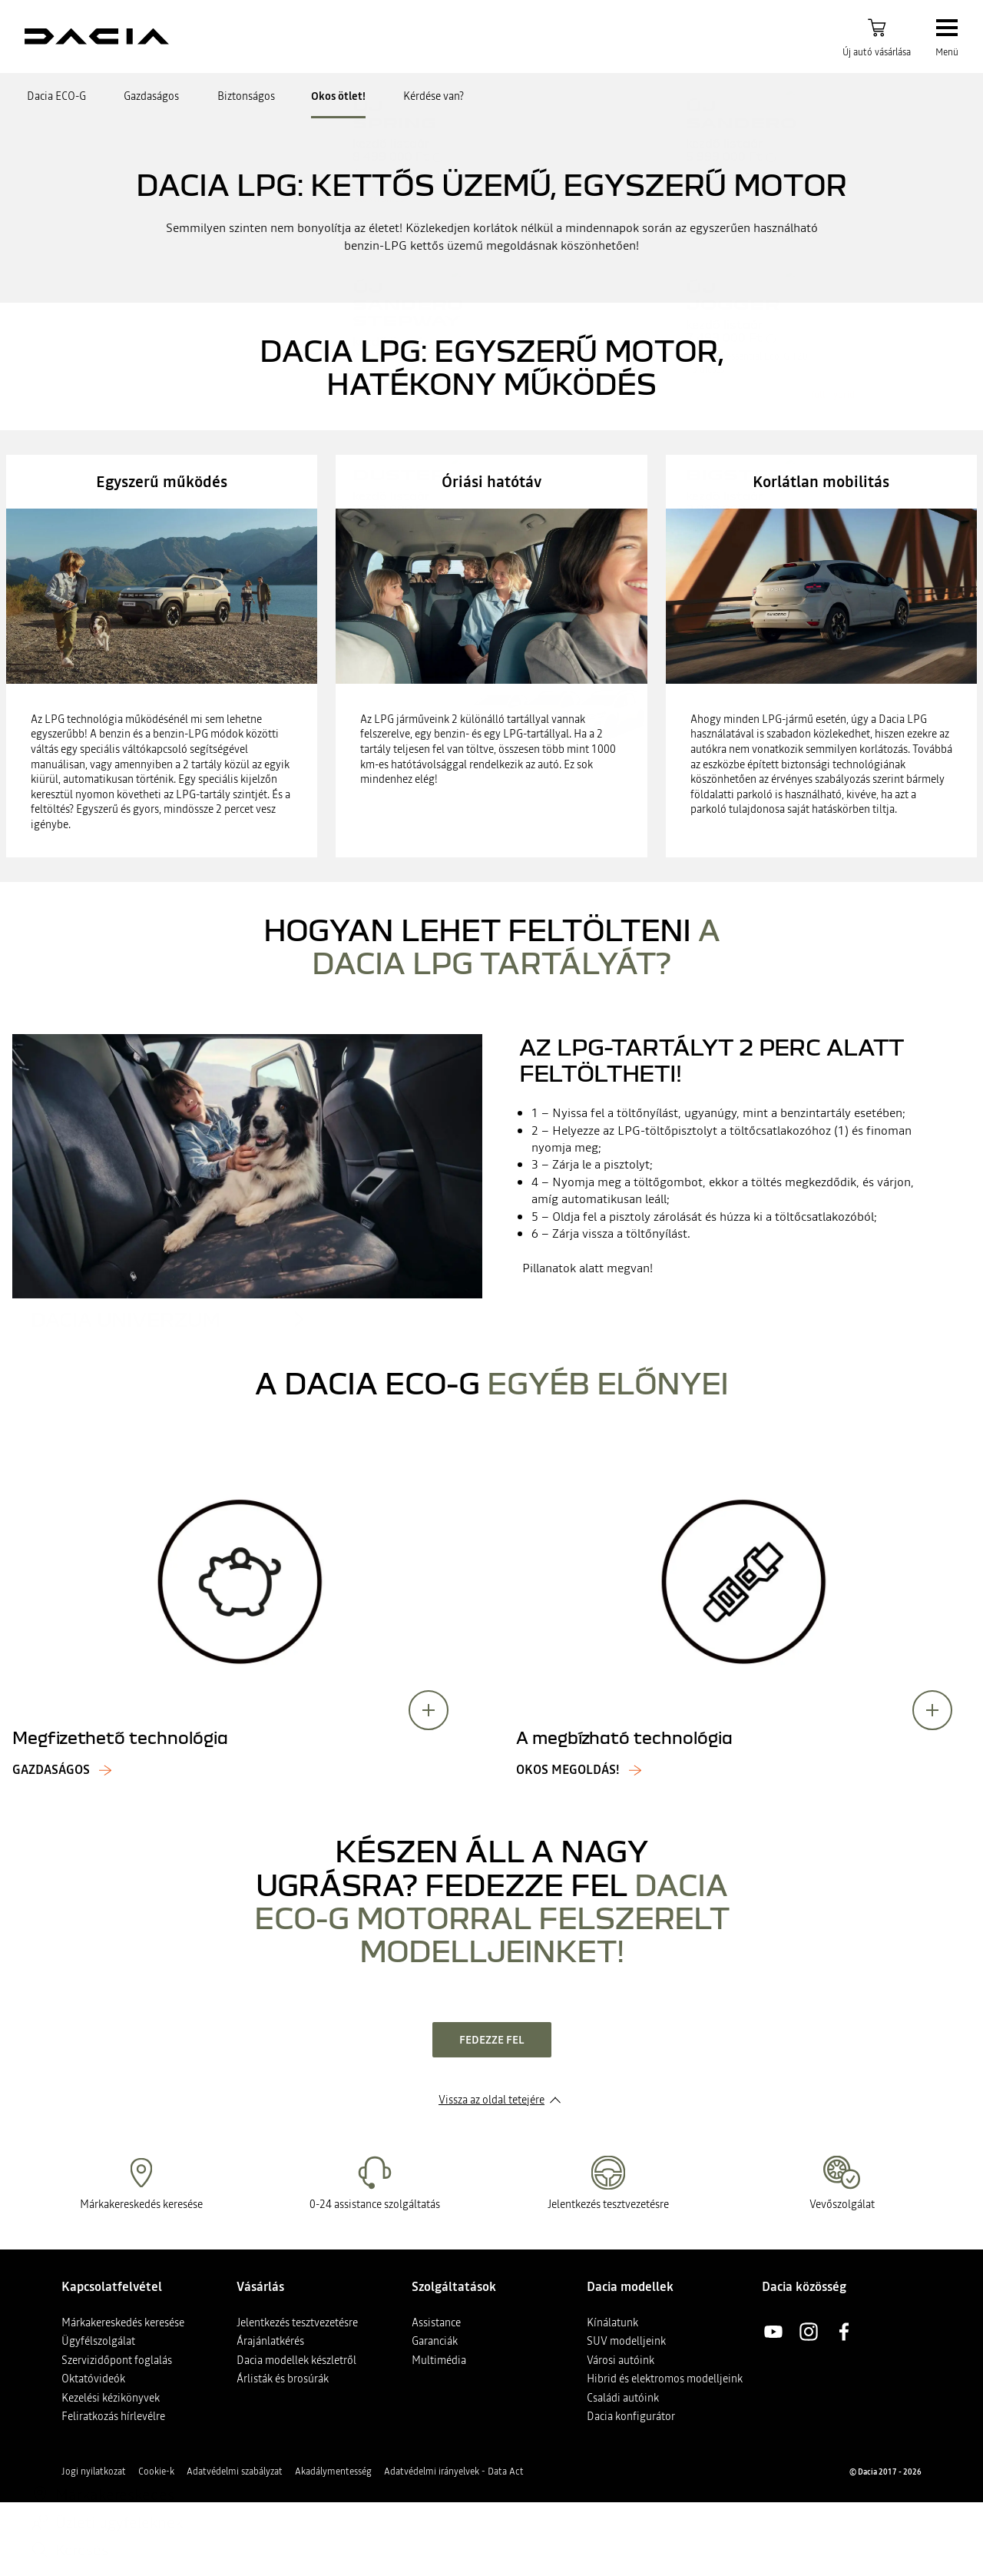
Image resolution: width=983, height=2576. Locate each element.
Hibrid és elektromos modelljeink (665, 2378)
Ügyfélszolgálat (98, 2341)
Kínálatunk (612, 2322)
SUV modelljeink (626, 2341)
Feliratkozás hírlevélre (113, 2416)
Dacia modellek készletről (296, 2360)
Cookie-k (156, 2471)
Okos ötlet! (338, 96)
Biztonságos (246, 96)
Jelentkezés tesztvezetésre (297, 2322)
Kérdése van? (433, 96)
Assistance (436, 2322)
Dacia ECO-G (56, 96)
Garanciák (435, 2341)
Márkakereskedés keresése (122, 2322)
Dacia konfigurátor (631, 2416)
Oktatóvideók (93, 2378)
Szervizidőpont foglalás (116, 2360)
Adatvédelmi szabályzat (235, 2471)
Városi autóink (620, 2360)
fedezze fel (492, 2039)
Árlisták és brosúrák (283, 2378)
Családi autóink (623, 2397)
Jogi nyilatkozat (93, 2471)
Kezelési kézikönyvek (110, 2397)
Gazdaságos (151, 96)
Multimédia (439, 2360)
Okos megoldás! (568, 1770)
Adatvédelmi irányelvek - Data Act (454, 2471)
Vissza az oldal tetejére (491, 2099)
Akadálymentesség (333, 2471)
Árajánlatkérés (270, 2341)
